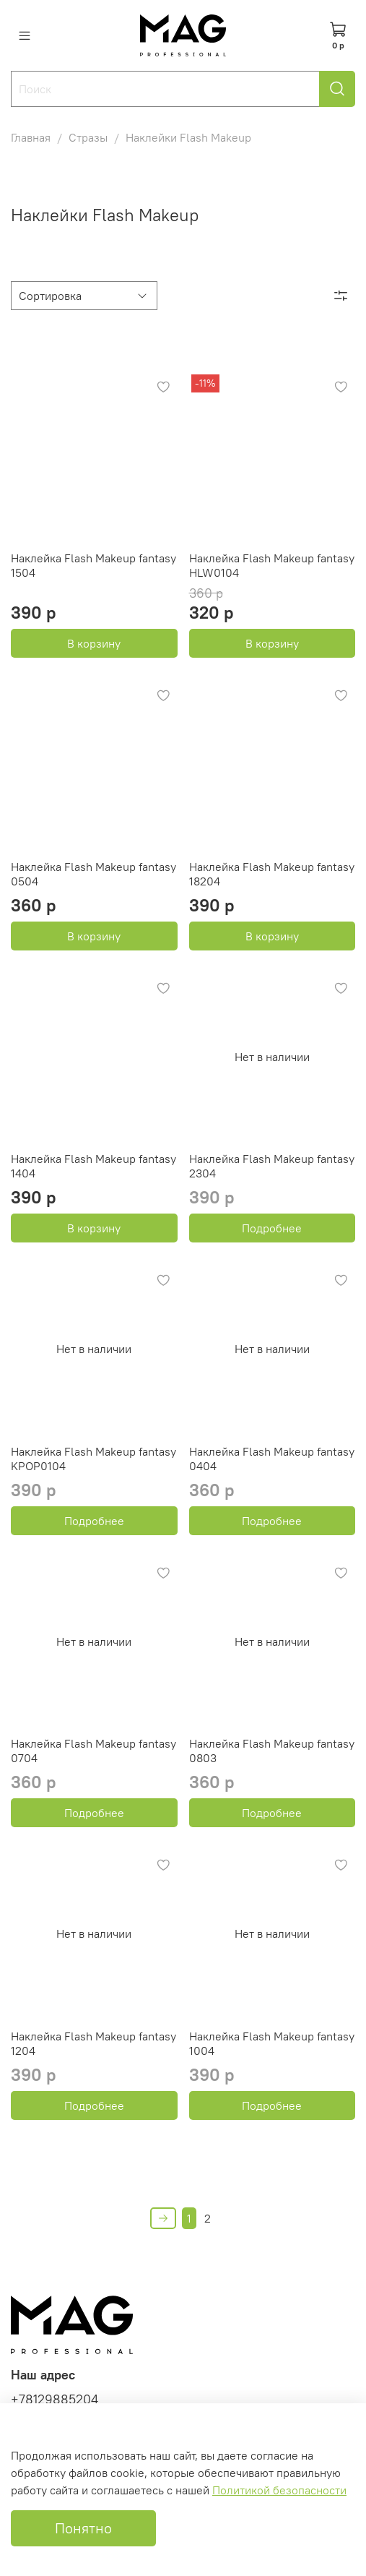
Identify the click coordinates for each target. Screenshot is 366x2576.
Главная (31, 137)
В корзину (94, 643)
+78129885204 (54, 2400)
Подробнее (272, 1228)
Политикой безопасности (279, 2490)
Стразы (88, 137)
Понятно (83, 2528)
